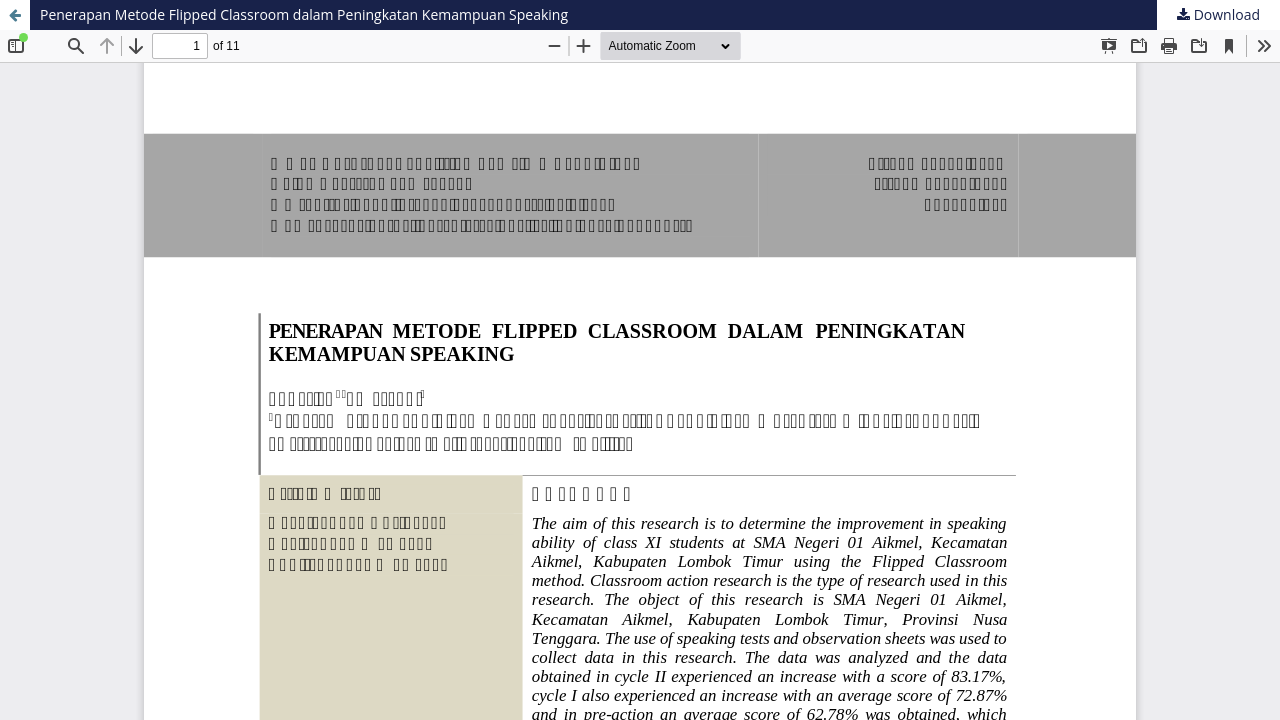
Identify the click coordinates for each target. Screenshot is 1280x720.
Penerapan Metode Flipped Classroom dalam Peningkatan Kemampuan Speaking (304, 14)
